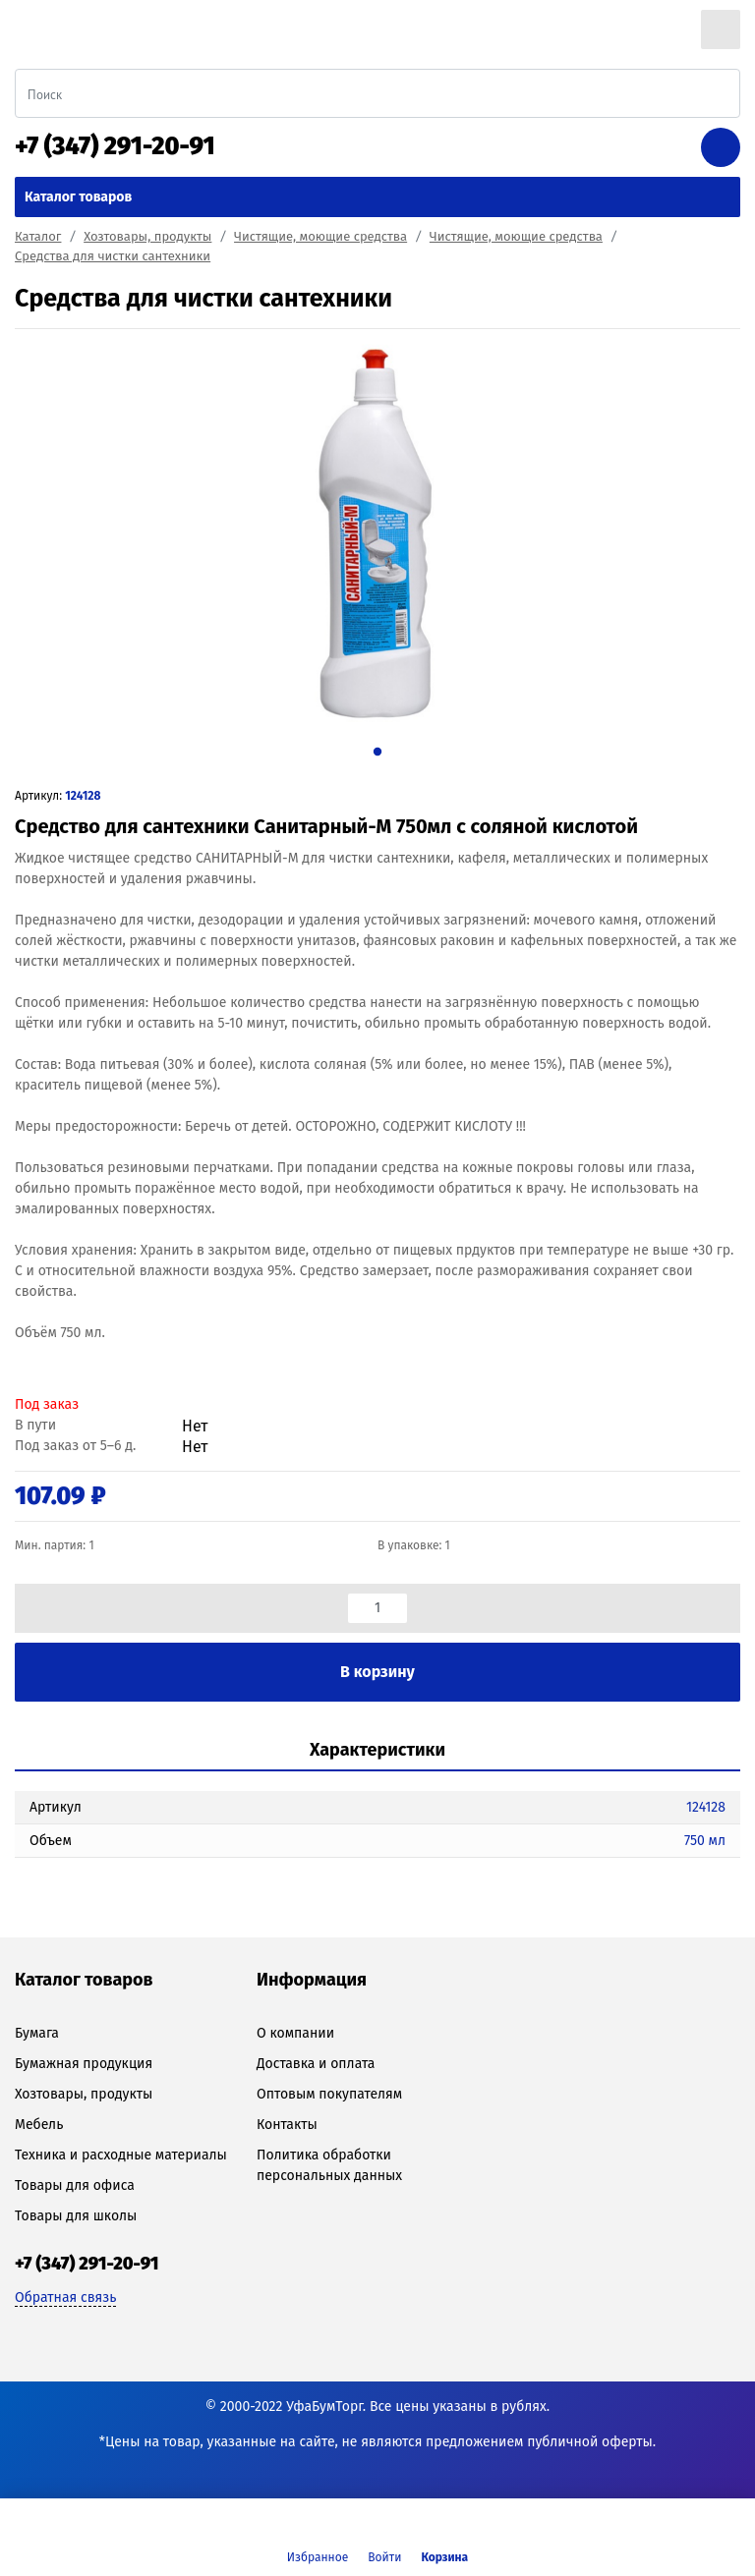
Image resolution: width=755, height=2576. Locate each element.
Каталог (38, 236)
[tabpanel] (377, 535)
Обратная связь (65, 2297)
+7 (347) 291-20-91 (115, 146)
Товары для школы (76, 2216)
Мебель (39, 2124)
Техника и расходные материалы (121, 2155)
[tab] (377, 1751)
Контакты (287, 2124)
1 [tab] (377, 751)
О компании (295, 2033)
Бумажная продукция (83, 2063)
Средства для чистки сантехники (112, 256)
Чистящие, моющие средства (320, 236)
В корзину (377, 1671)
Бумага (37, 2033)
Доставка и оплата (316, 2063)
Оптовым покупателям (329, 2094)
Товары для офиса (75, 2185)
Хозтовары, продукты (147, 236)
